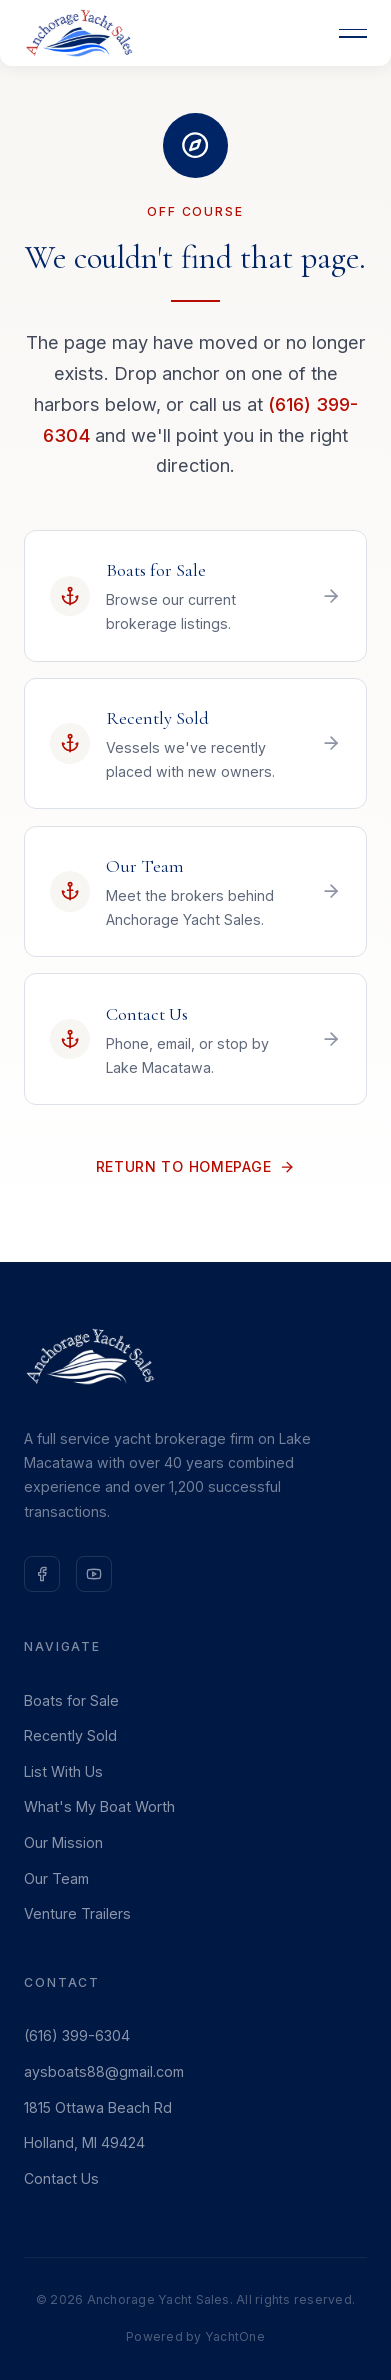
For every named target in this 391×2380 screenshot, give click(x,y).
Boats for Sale (71, 1700)
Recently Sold (70, 1735)
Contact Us (61, 2178)
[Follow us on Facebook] (42, 1574)
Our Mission (63, 1842)
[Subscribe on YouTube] (94, 1574)
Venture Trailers (77, 1913)
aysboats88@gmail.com (104, 2071)
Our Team (56, 1878)
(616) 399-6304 (77, 2035)
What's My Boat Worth (99, 1806)
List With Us (63, 1771)
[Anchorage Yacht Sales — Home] (79, 33)
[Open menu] (353, 33)
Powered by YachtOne (195, 2336)
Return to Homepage (196, 1166)
